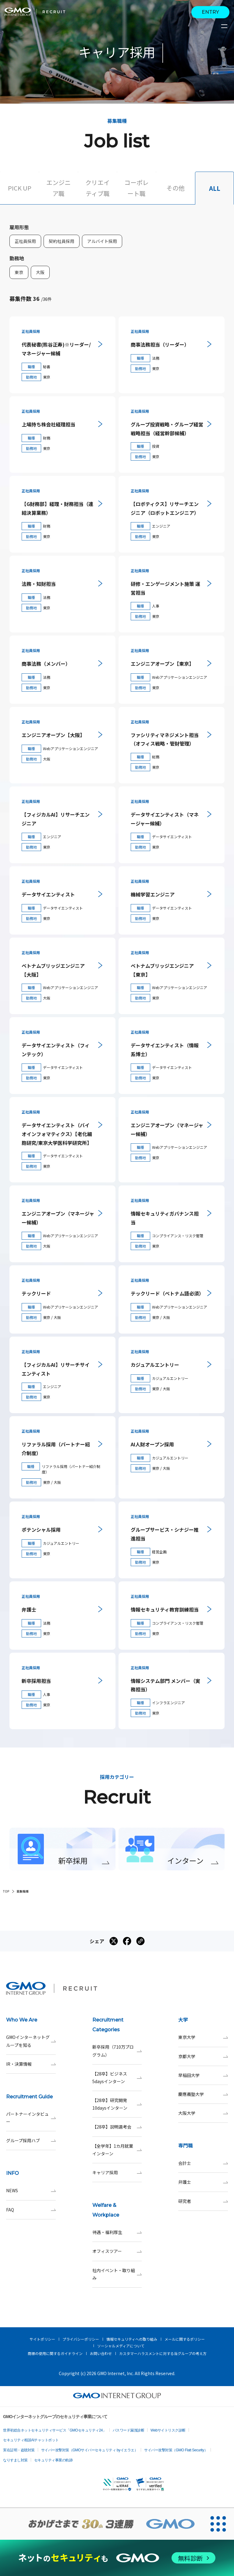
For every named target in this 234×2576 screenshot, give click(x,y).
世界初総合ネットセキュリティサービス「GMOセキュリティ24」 (54, 2430)
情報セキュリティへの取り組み (131, 2339)
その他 (175, 187)
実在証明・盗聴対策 (19, 2450)
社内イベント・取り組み (117, 2274)
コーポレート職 (136, 188)
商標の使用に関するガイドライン (55, 2353)
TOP (6, 1891)
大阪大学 (203, 2113)
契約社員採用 (61, 241)
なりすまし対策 (15, 2460)
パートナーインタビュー (31, 2117)
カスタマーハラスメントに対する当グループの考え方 (163, 2353)
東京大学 (203, 2037)
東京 (19, 272)
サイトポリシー (42, 2339)
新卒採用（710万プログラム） (117, 2050)
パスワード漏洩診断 (128, 2430)
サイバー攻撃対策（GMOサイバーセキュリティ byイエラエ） (89, 2450)
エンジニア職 (58, 188)
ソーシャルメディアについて (120, 2345)
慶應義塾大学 (203, 2094)
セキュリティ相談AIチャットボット (31, 2440)
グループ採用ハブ (31, 2140)
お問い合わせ (101, 2353)
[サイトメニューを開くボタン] (225, 26)
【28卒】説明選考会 (117, 2127)
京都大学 (203, 2056)
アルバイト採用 (102, 241)
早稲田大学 (203, 2075)
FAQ (31, 2210)
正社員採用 (25, 241)
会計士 (203, 2163)
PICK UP (19, 187)
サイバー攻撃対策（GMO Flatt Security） (175, 2450)
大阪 (40, 272)
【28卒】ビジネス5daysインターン (117, 2077)
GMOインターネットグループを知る (31, 2041)
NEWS (31, 2190)
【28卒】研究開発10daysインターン (117, 2104)
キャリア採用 (117, 2172)
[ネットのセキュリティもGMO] (117, 2558)
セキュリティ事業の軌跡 (53, 2460)
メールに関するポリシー (185, 2339)
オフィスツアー (117, 2251)
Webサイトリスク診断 (168, 2430)
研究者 (203, 2201)
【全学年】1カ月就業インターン (117, 2149)
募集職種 (22, 1891)
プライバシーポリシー (80, 2339)
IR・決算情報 (31, 2064)
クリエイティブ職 (97, 188)
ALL (214, 188)
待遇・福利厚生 (117, 2232)
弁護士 (203, 2182)
